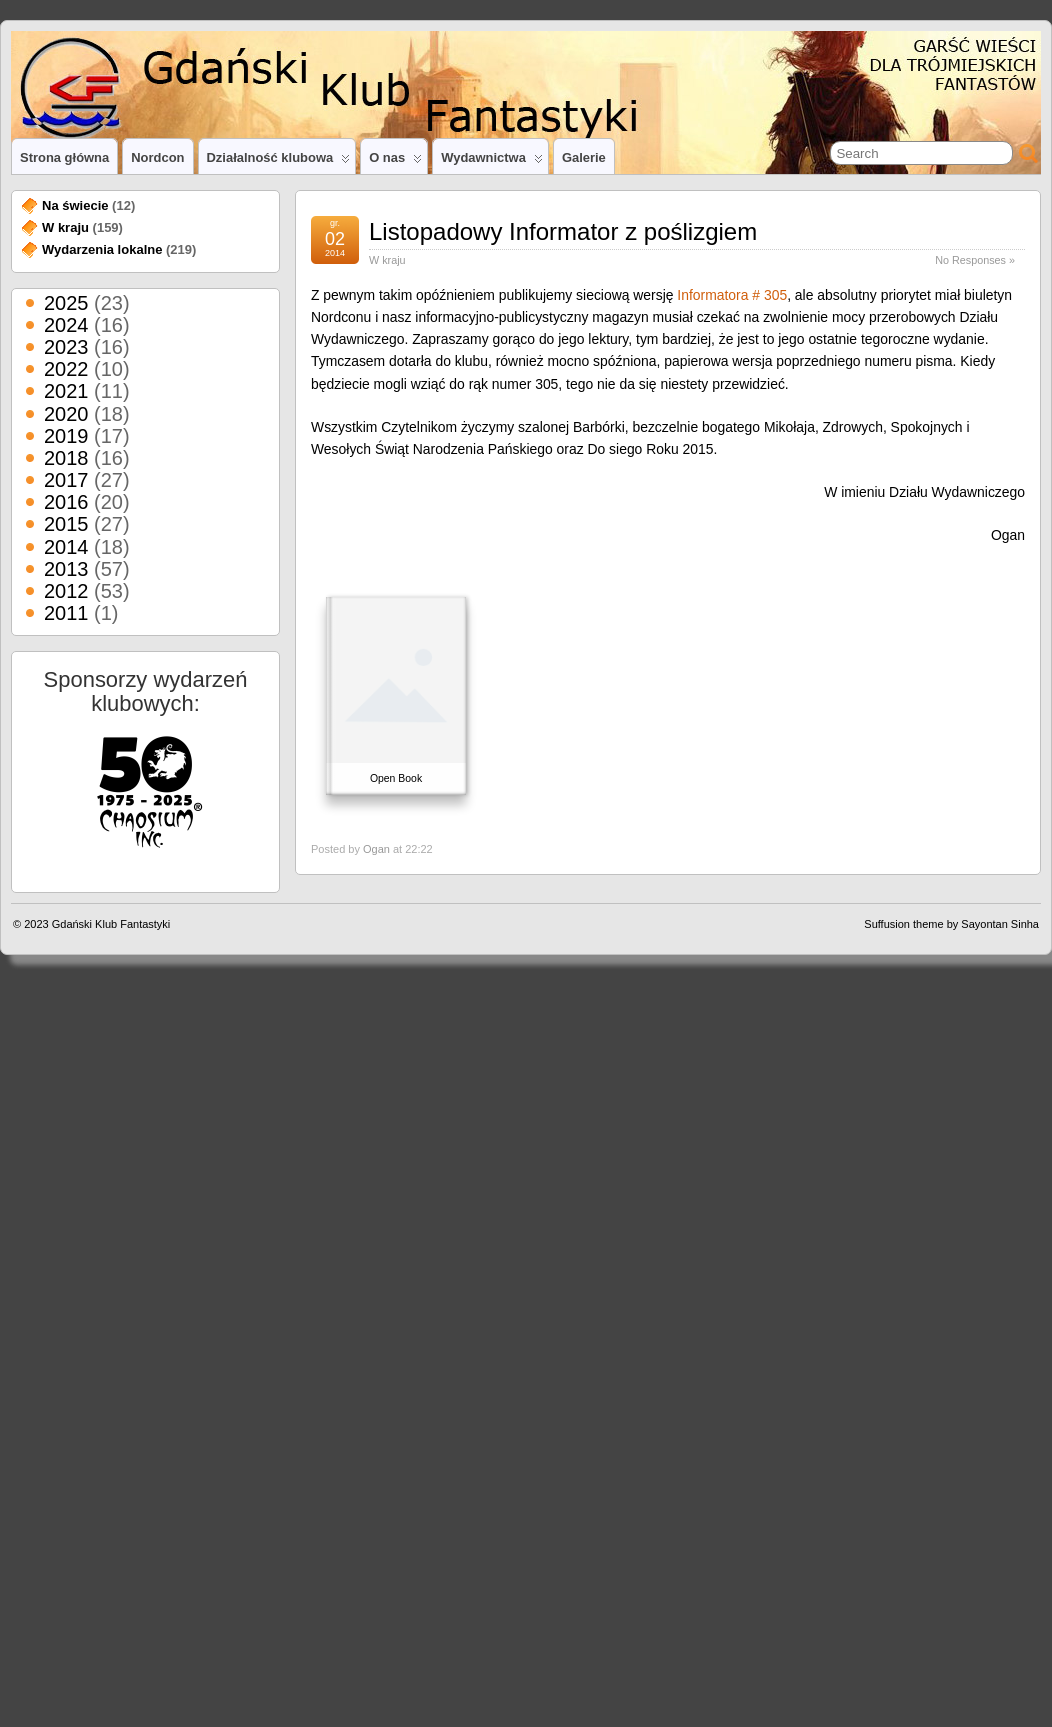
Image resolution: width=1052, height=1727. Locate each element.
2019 (66, 436)
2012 (66, 591)
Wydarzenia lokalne (102, 249)
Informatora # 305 (732, 295)
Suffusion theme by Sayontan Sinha (951, 924)
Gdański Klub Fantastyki (111, 924)
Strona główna (64, 157)
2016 (66, 502)
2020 (66, 414)
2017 (66, 480)
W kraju (387, 260)
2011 (66, 613)
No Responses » (975, 260)
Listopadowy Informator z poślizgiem (563, 231)
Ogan (376, 849)
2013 (66, 569)
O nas (395, 162)
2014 (66, 547)
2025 (66, 303)
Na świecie (75, 205)
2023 (66, 347)
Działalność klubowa (279, 162)
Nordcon (157, 157)
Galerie (584, 157)
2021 (66, 391)
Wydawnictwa (492, 162)
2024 (66, 325)
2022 (66, 369)
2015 (66, 524)
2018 (66, 458)
